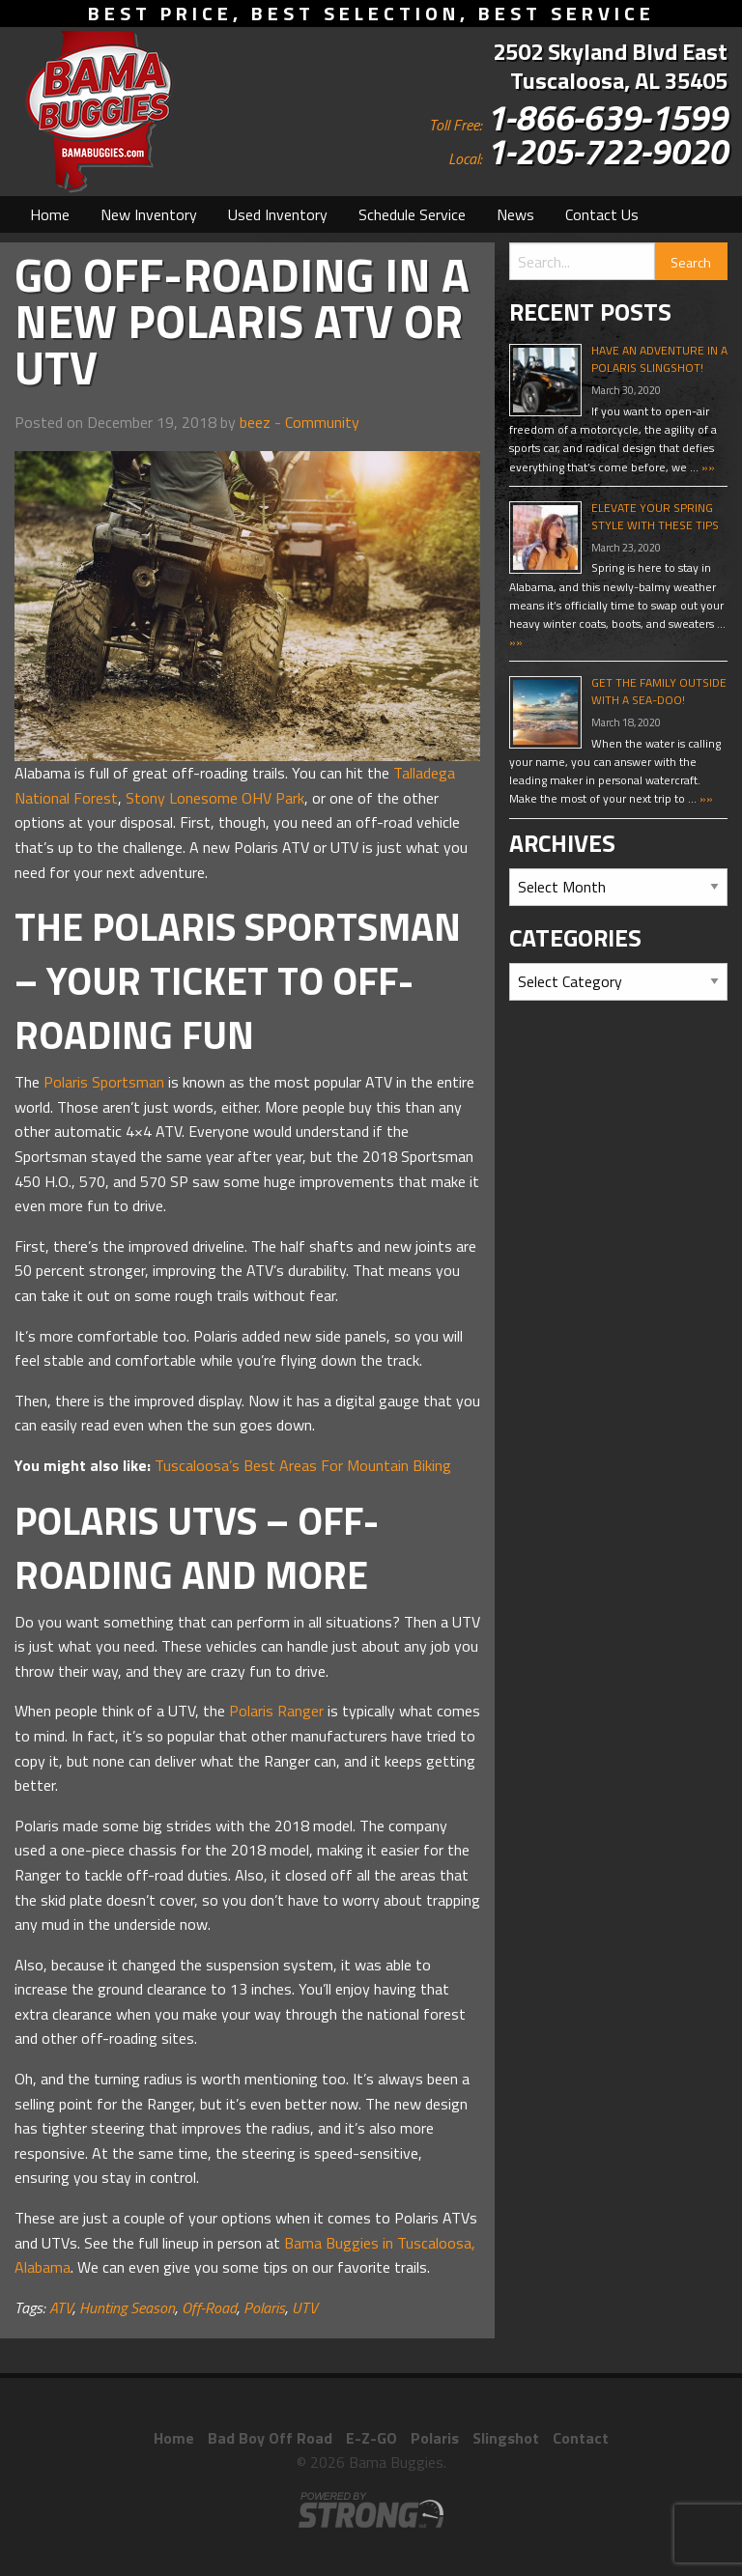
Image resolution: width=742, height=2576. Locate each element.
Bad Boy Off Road (270, 2437)
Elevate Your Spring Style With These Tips (655, 516)
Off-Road (209, 2307)
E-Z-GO (371, 2437)
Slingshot (505, 2437)
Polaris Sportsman (103, 1081)
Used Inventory (278, 214)
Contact (581, 2437)
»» (707, 467)
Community (322, 422)
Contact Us (602, 214)
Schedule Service (412, 214)
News (515, 214)
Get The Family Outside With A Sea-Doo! (659, 691)
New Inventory (148, 214)
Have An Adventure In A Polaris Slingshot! (659, 359)
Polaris (264, 2307)
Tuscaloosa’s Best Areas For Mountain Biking (303, 1465)
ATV (60, 2307)
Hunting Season (127, 2307)
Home (50, 214)
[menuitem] (49, 214)
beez (255, 422)
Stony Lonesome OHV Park (215, 797)
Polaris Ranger (276, 1710)
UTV (305, 2307)
